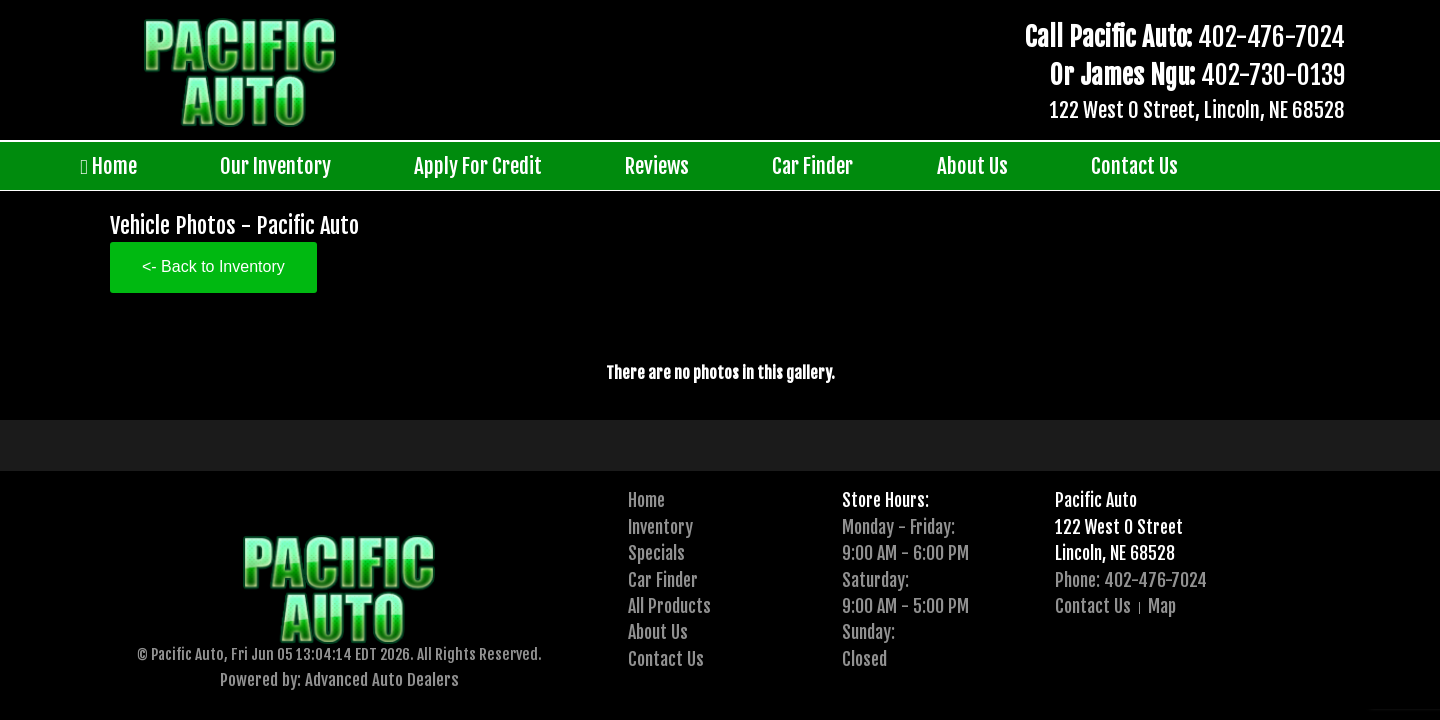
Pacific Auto (1096, 500)
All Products (669, 606)
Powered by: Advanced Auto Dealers (339, 679)
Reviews (657, 166)
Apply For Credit (478, 166)
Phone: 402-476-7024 (1131, 580)
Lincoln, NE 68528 (1115, 553)
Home (108, 166)
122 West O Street (1119, 527)
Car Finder (812, 166)
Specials (656, 553)
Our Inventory (275, 166)
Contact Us (1134, 166)
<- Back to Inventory (213, 266)
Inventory (660, 527)
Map (1162, 606)
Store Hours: (885, 500)
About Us (972, 166)
